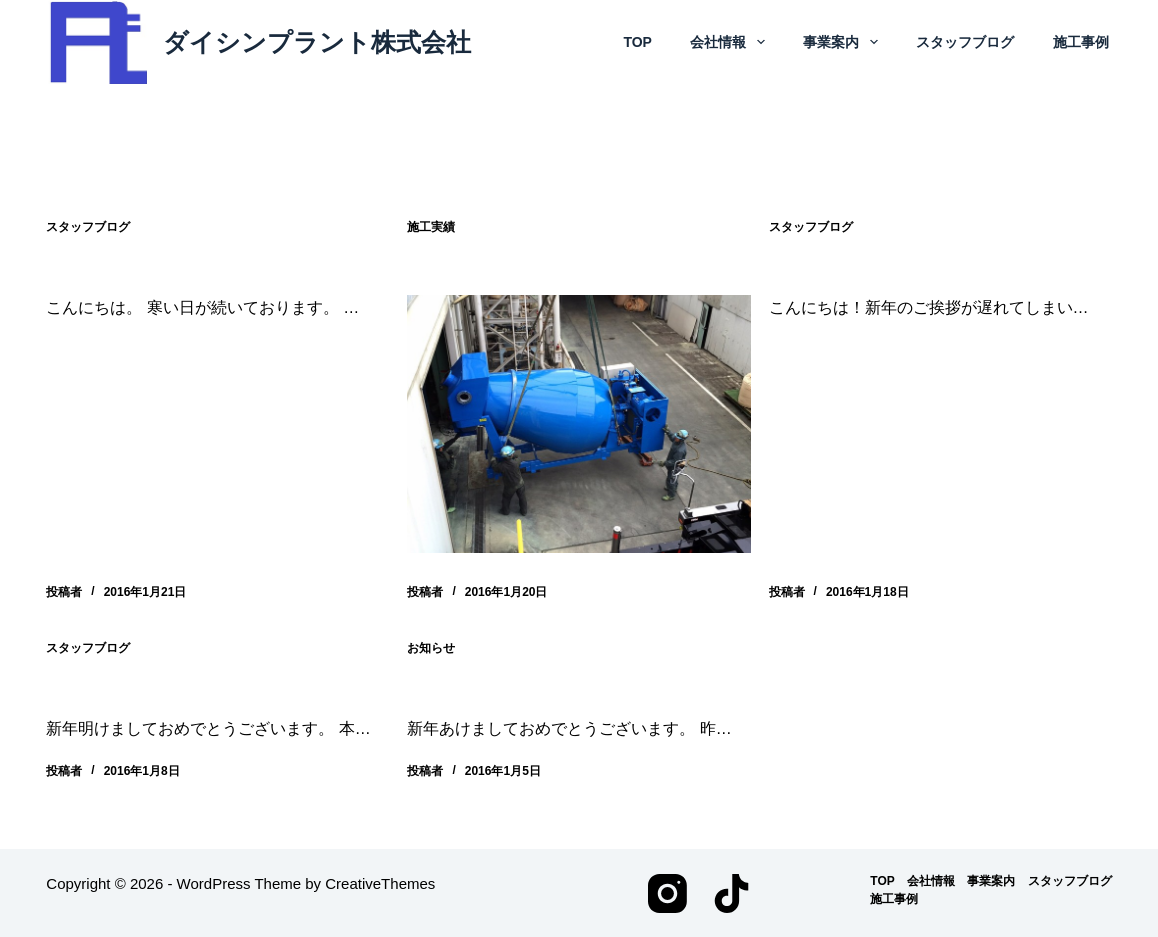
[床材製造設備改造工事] (578, 423)
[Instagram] (667, 892)
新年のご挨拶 (467, 686)
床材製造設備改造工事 (507, 266)
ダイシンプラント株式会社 (317, 42)
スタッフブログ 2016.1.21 (170, 266)
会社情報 (729, 42)
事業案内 (842, 42)
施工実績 (431, 227)
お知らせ (431, 647)
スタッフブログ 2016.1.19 (893, 266)
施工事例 (1081, 42)
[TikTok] (731, 892)
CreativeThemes (380, 882)
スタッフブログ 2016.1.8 (165, 686)
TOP (637, 42)
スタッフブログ (965, 42)
